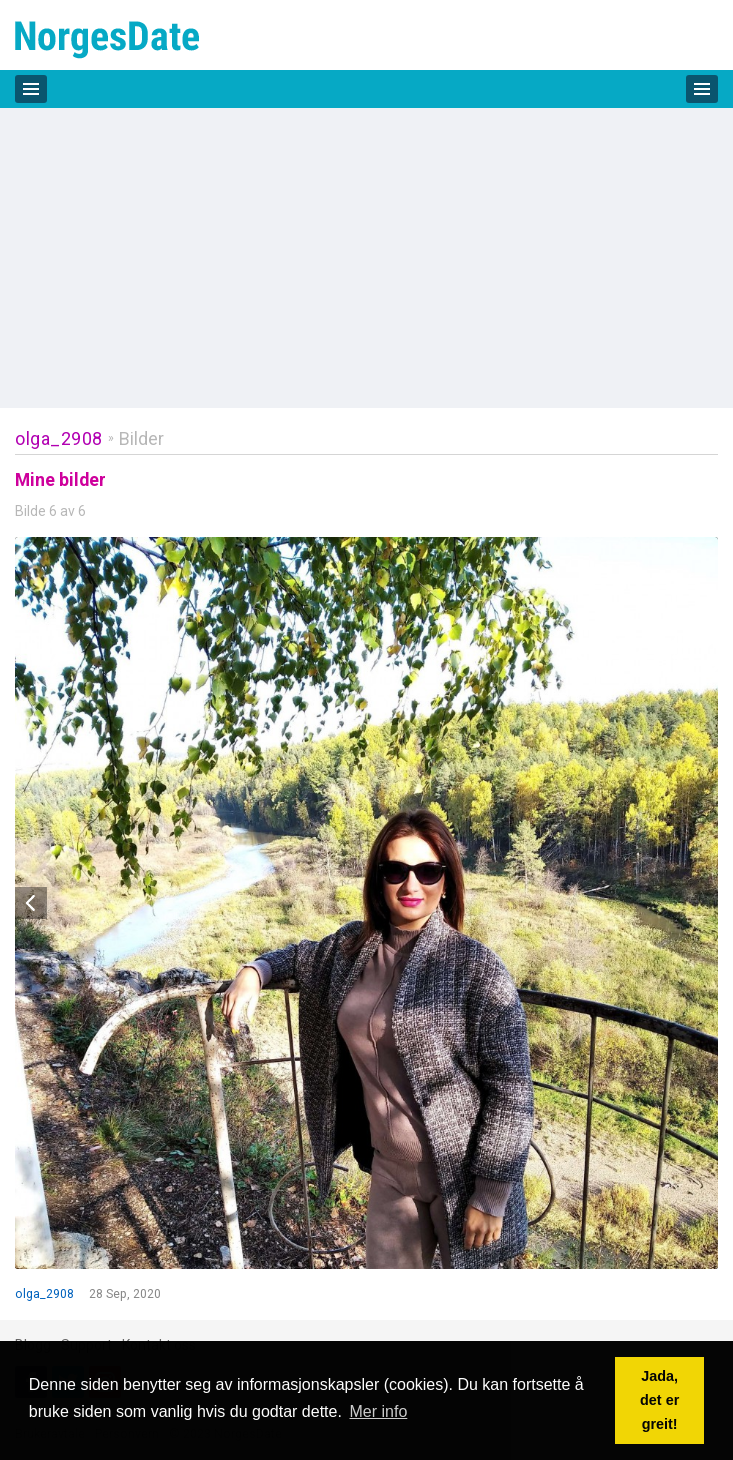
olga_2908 (59, 438)
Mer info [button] (379, 1411)
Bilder (141, 438)
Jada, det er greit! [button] (659, 1400)
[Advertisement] (366, 258)
